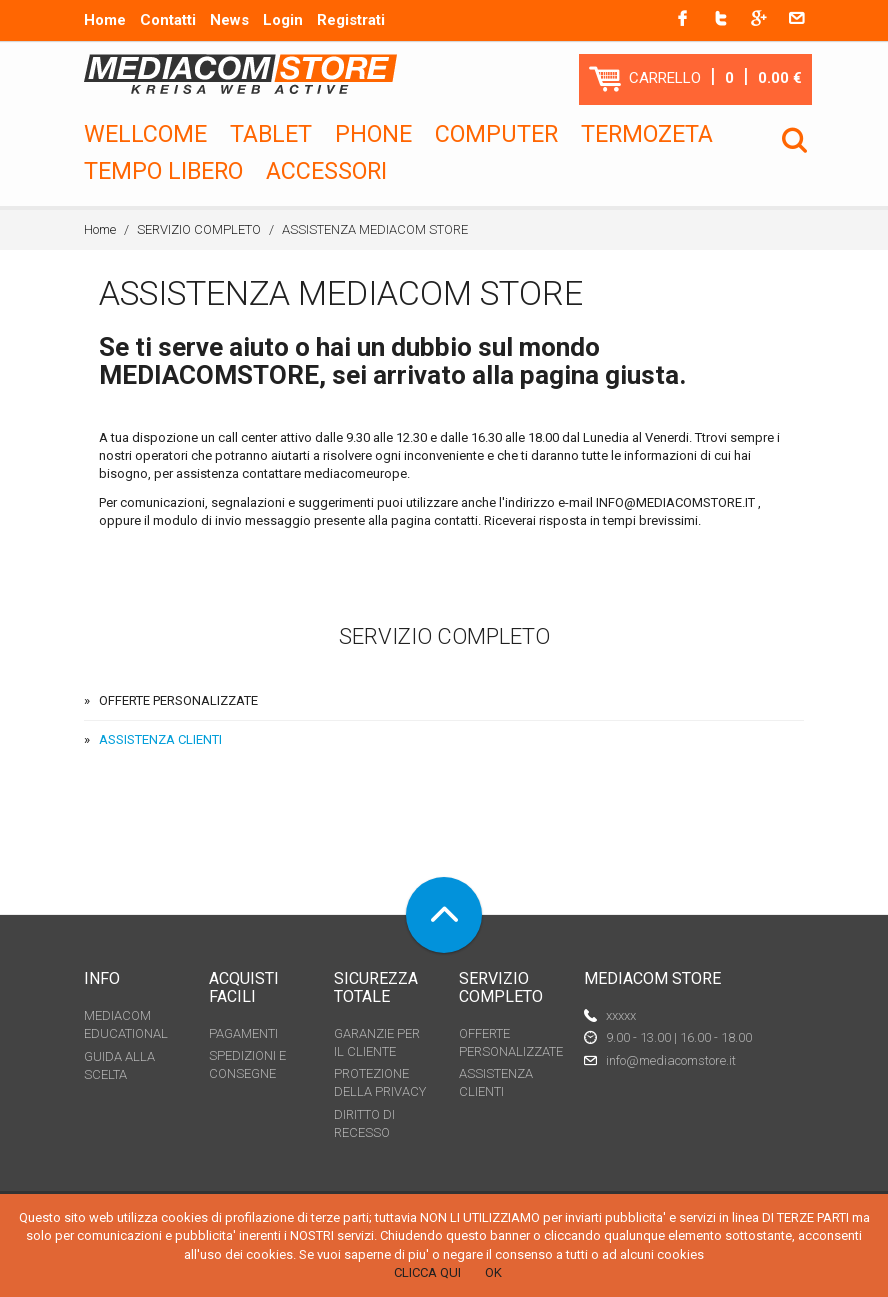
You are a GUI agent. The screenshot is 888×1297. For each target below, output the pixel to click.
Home (105, 20)
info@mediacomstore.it (671, 1060)
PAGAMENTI (243, 1033)
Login (283, 20)
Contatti (168, 20)
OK (493, 1272)
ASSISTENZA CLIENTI (160, 739)
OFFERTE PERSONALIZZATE (178, 700)
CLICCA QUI (427, 1272)
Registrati (351, 20)
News (229, 20)
